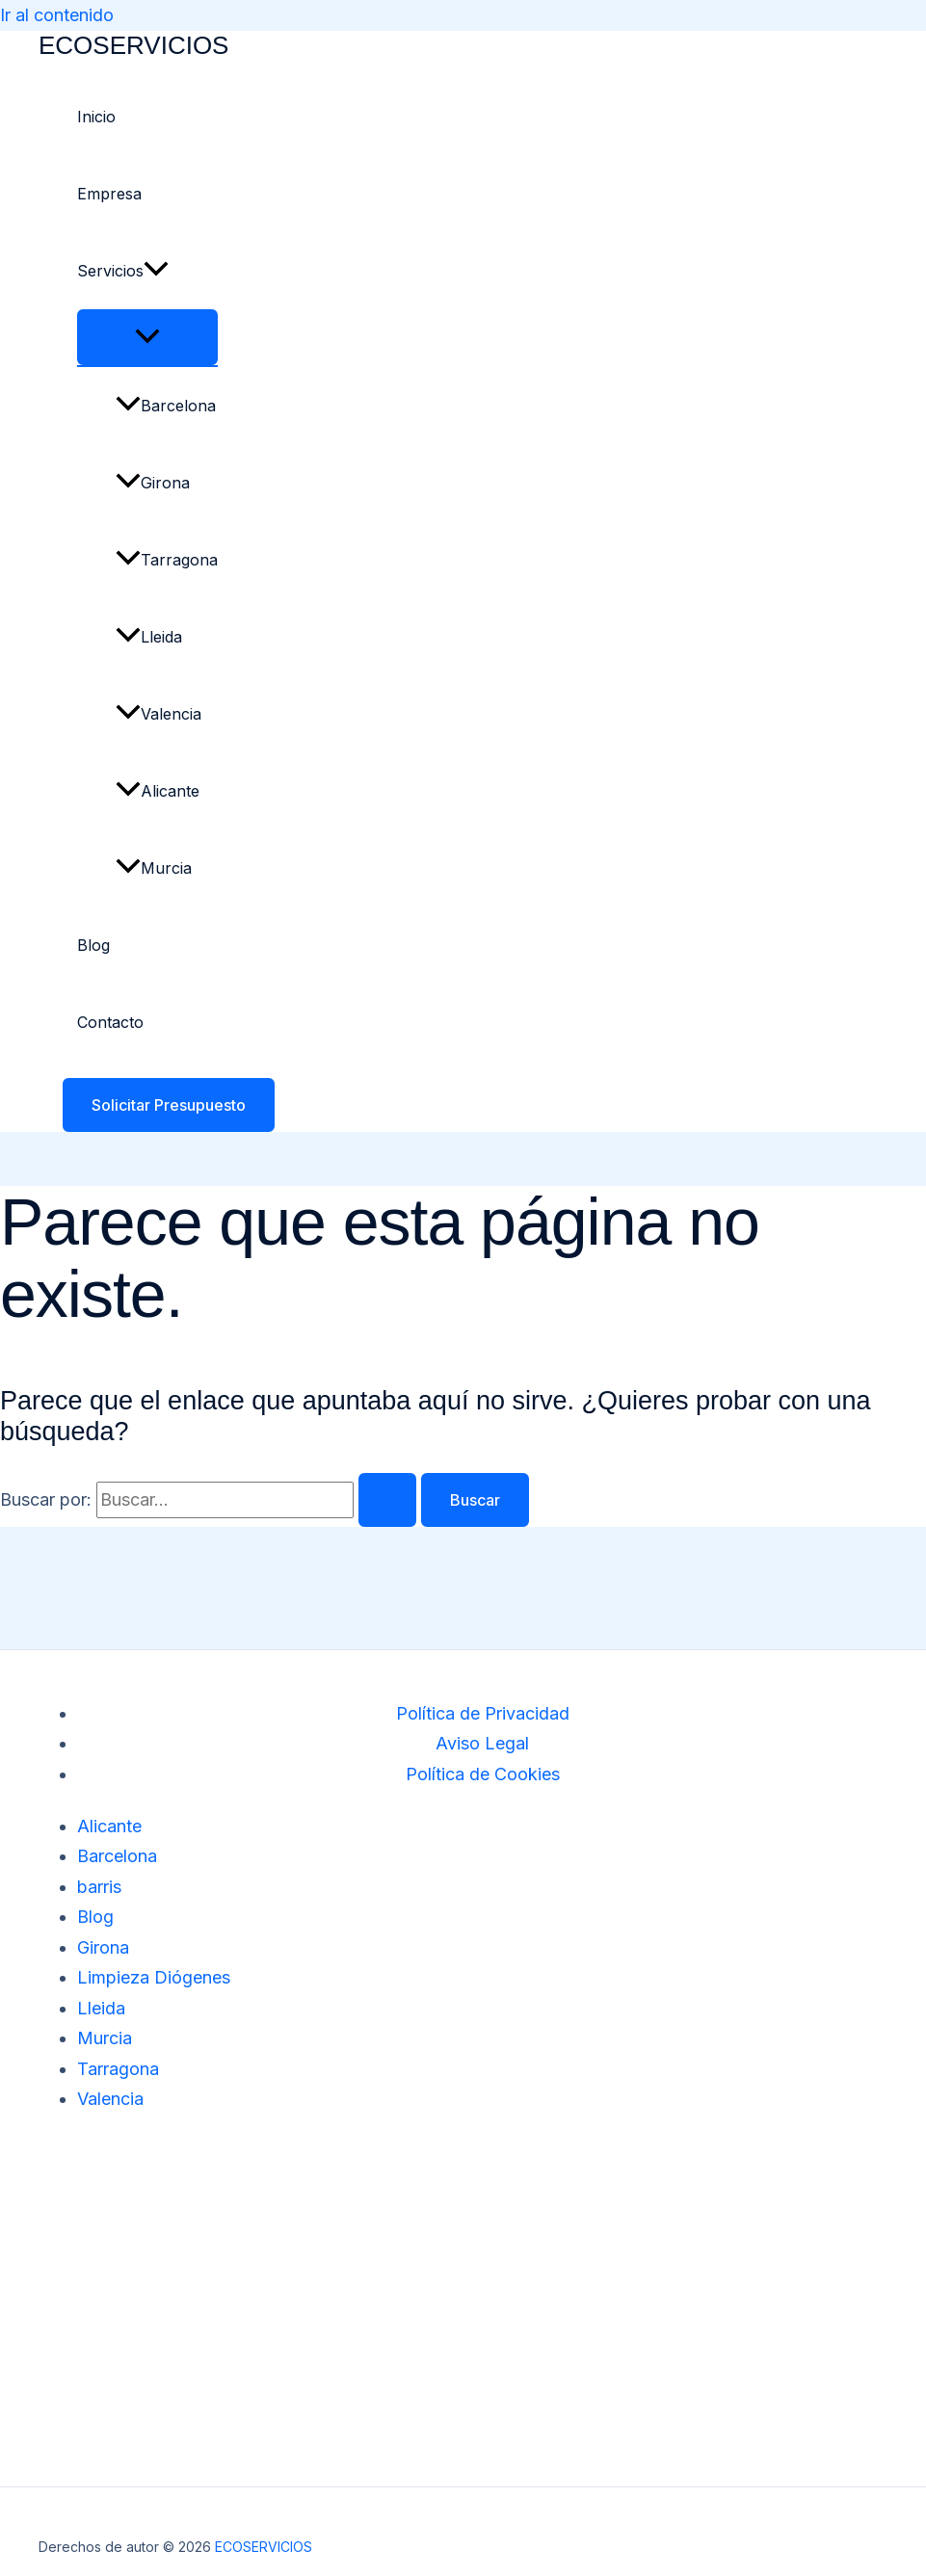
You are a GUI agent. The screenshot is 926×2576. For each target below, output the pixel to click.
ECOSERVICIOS (133, 45)
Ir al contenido (57, 15)
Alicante (157, 791)
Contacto (110, 1022)
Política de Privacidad (482, 1713)
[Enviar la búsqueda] (387, 1500)
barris (99, 1887)
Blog (93, 945)
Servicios (123, 270)
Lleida (149, 636)
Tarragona (167, 559)
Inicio (96, 116)
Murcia (154, 868)
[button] (156, 270)
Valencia (158, 713)
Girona (153, 482)
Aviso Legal (482, 1743)
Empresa (109, 193)
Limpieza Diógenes (153, 1977)
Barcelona (166, 405)
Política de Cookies (483, 1774)
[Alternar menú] (147, 337)
